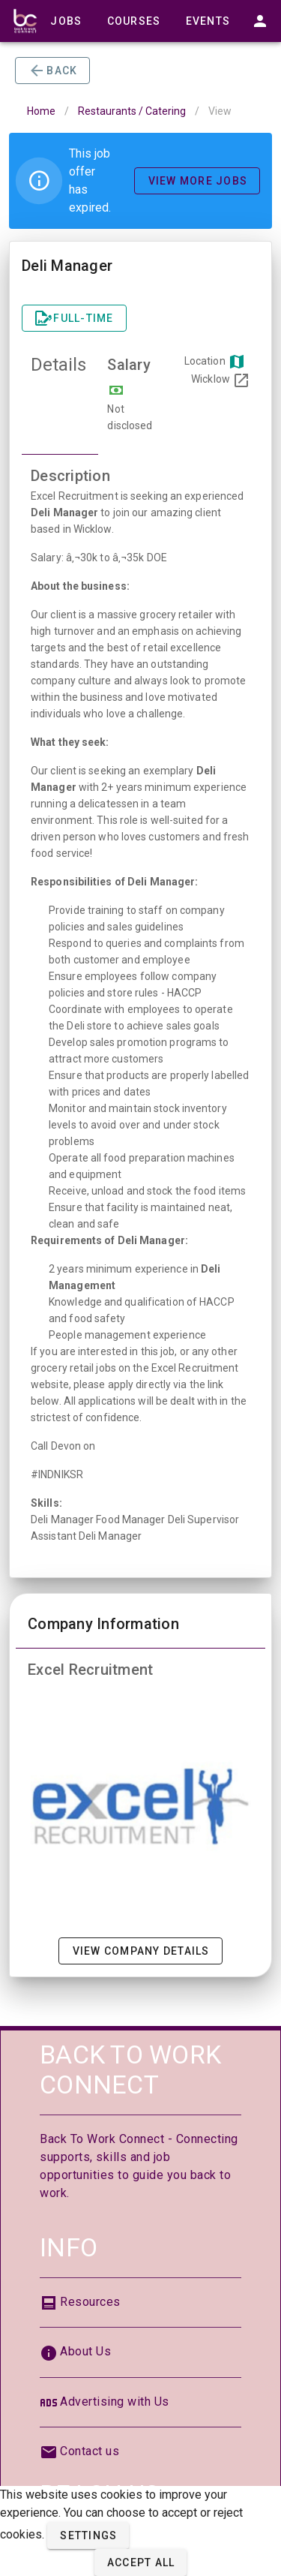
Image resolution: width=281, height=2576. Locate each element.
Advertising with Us (114, 2401)
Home (41, 111)
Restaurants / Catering (132, 111)
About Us (85, 2351)
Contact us (89, 2451)
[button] (88, 2535)
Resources (90, 2302)
